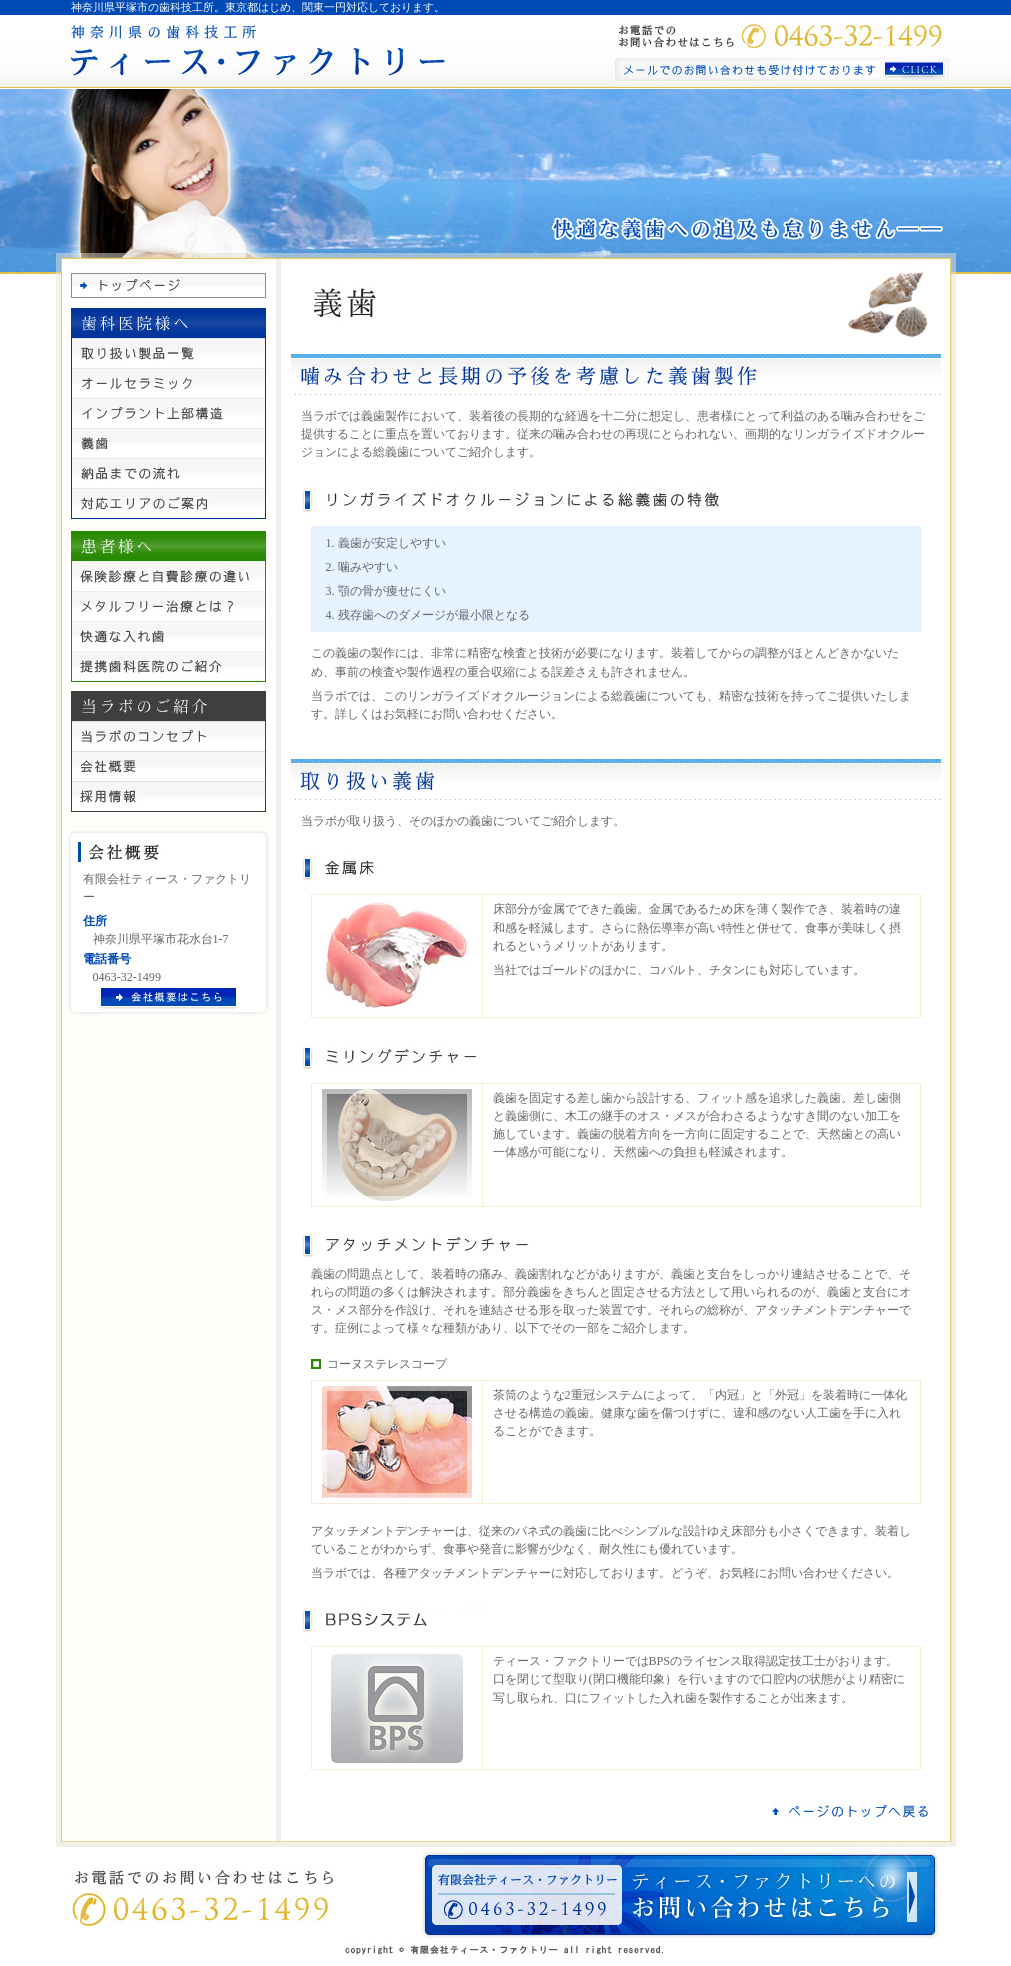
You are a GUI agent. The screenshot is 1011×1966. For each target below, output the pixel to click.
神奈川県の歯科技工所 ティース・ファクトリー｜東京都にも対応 (256, 51)
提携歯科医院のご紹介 (168, 666)
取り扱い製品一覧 (168, 353)
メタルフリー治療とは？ (168, 606)
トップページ (168, 285)
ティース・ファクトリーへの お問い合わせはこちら (680, 1895)
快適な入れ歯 (168, 636)
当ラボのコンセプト (168, 736)
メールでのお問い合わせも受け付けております (782, 70)
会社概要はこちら (167, 998)
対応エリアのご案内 (168, 503)
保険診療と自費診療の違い (168, 576)
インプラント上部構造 (168, 413)
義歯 (168, 443)
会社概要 (168, 766)
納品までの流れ (168, 473)
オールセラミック (168, 383)
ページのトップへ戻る (851, 1811)
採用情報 (168, 796)
